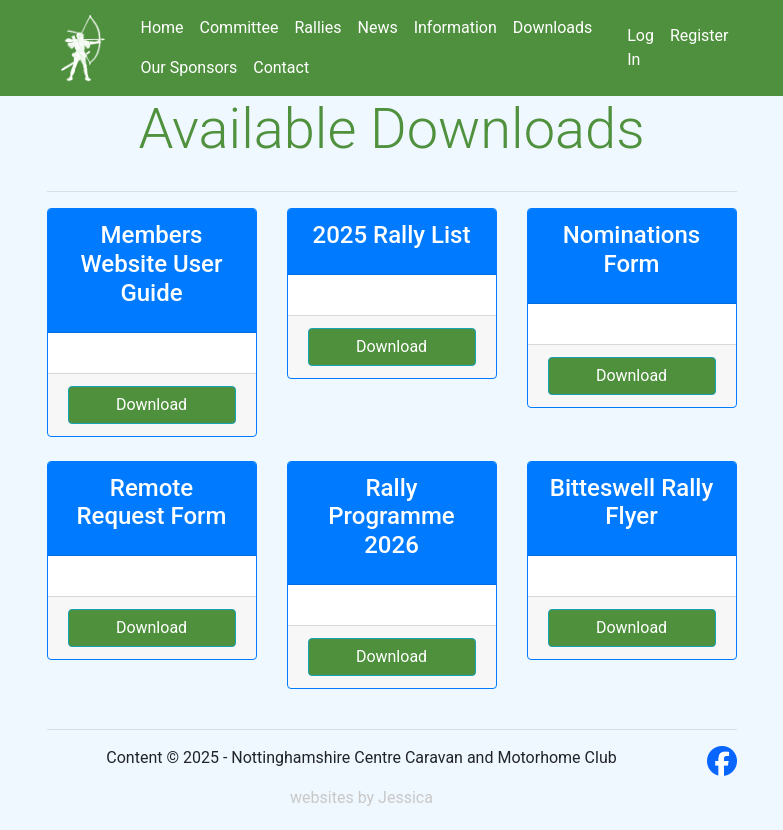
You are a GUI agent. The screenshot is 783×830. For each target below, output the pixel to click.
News (377, 27)
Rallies (318, 27)
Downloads (552, 27)
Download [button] (151, 404)
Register (699, 35)
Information (455, 27)
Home (162, 27)
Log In (640, 47)
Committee (239, 27)
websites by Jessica (361, 797)
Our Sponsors (189, 67)
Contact (281, 67)
